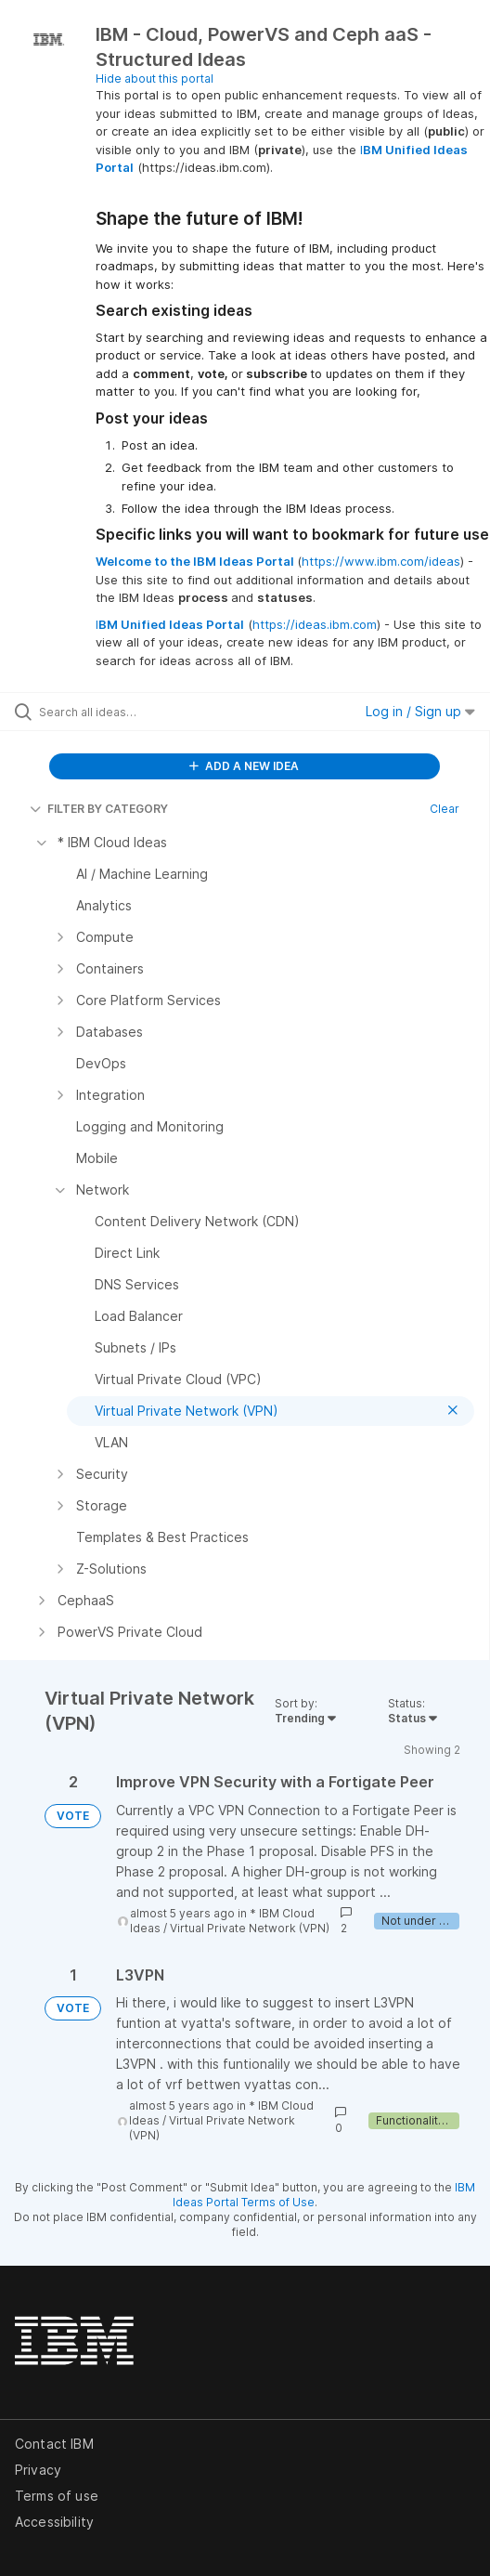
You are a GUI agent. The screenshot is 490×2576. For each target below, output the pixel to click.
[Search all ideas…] (144, 711)
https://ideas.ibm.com (314, 624)
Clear (444, 809)
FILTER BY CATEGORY (99, 809)
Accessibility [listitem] (54, 2522)
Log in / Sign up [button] (420, 711)
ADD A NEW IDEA (244, 766)
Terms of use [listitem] (56, 2496)
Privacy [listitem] (38, 2470)
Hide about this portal (154, 78)
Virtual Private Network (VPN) (249, 1928)
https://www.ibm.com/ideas (381, 561)
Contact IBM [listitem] (54, 2444)
